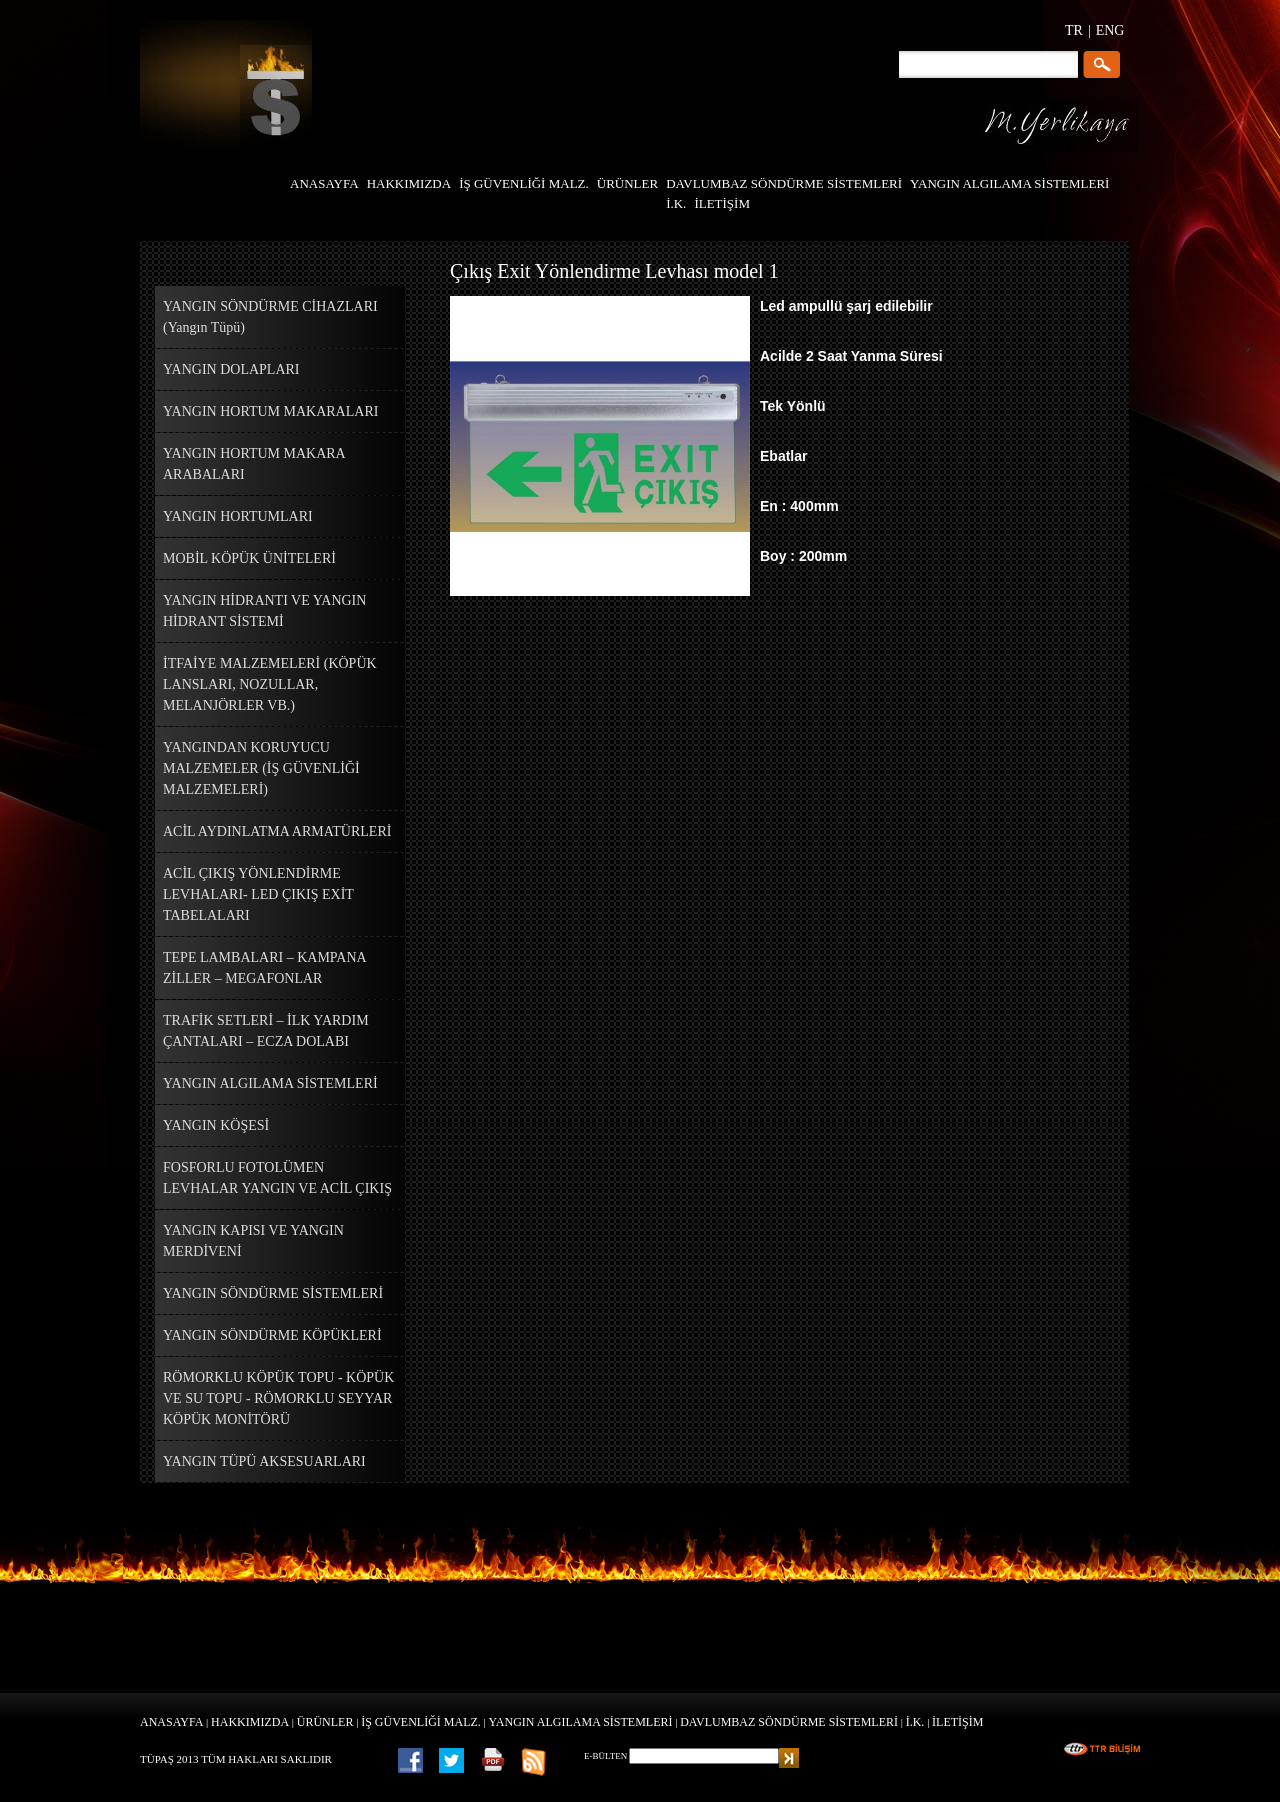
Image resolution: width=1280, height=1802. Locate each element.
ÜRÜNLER (325, 1722)
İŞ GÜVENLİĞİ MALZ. (421, 1722)
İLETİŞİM (957, 1722)
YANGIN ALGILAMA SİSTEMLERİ (581, 1722)
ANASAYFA (171, 1722)
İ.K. (915, 1722)
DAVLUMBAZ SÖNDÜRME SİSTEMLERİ (789, 1722)
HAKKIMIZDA (250, 1722)
